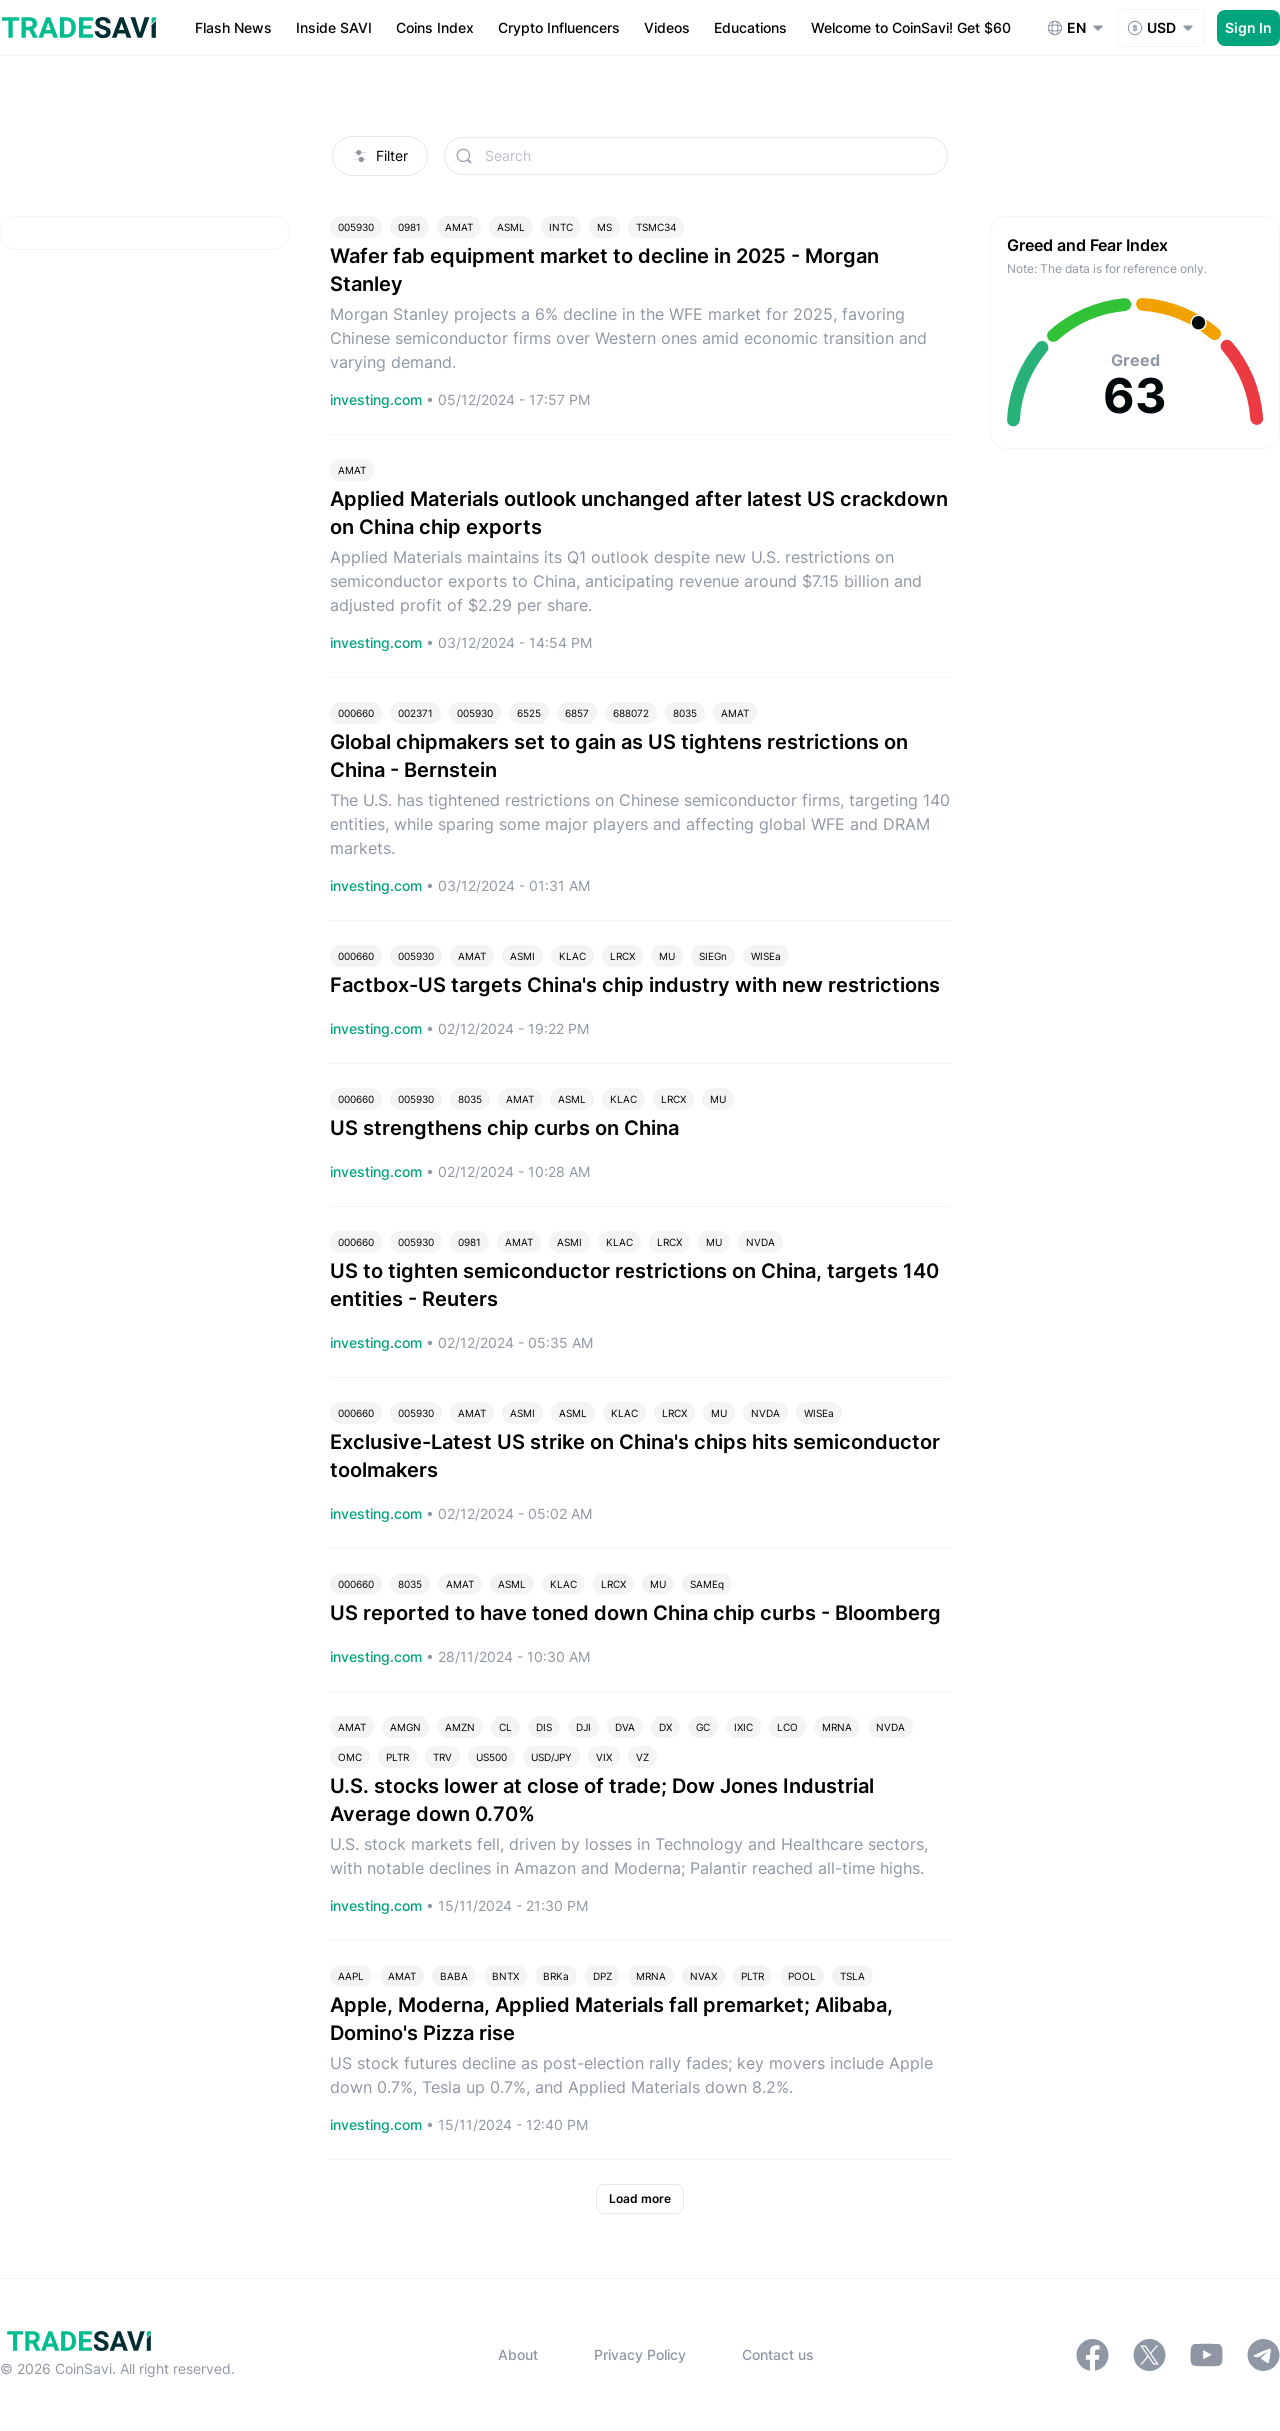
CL (505, 1727)
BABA (454, 1976)
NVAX (703, 1976)
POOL (802, 1976)
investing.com (378, 399)
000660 (356, 713)
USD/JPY (551, 1757)
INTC (561, 227)
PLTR (397, 1757)
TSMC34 (656, 227)
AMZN (460, 1727)
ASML (511, 227)
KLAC (572, 956)
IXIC (743, 1727)
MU (667, 956)
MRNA (837, 1727)
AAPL (351, 1976)
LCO (787, 1727)
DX (665, 1727)
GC (703, 1727)
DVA (625, 1727)
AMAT (459, 227)
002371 (415, 713)
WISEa (766, 956)
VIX (604, 1757)
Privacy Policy (640, 2354)
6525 (529, 713)
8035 (685, 713)
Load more (640, 2198)
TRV (442, 1757)
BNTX (505, 1976)
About (518, 2354)
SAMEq (707, 1584)
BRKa (556, 1976)
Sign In (1248, 27)
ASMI (522, 956)
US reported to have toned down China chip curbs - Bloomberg (635, 1613)
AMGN (405, 1727)
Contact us (778, 2354)
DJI (583, 1727)
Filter (380, 155)
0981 (409, 227)
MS (604, 227)
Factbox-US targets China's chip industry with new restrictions (635, 985)
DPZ (602, 1976)
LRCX (622, 956)
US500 (491, 1757)
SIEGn (713, 956)
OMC (350, 1757)
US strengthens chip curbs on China (504, 1128)
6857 (577, 713)
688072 (631, 713)
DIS (544, 1727)
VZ (642, 1757)
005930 (356, 227)
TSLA (852, 1976)
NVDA (760, 1242)
